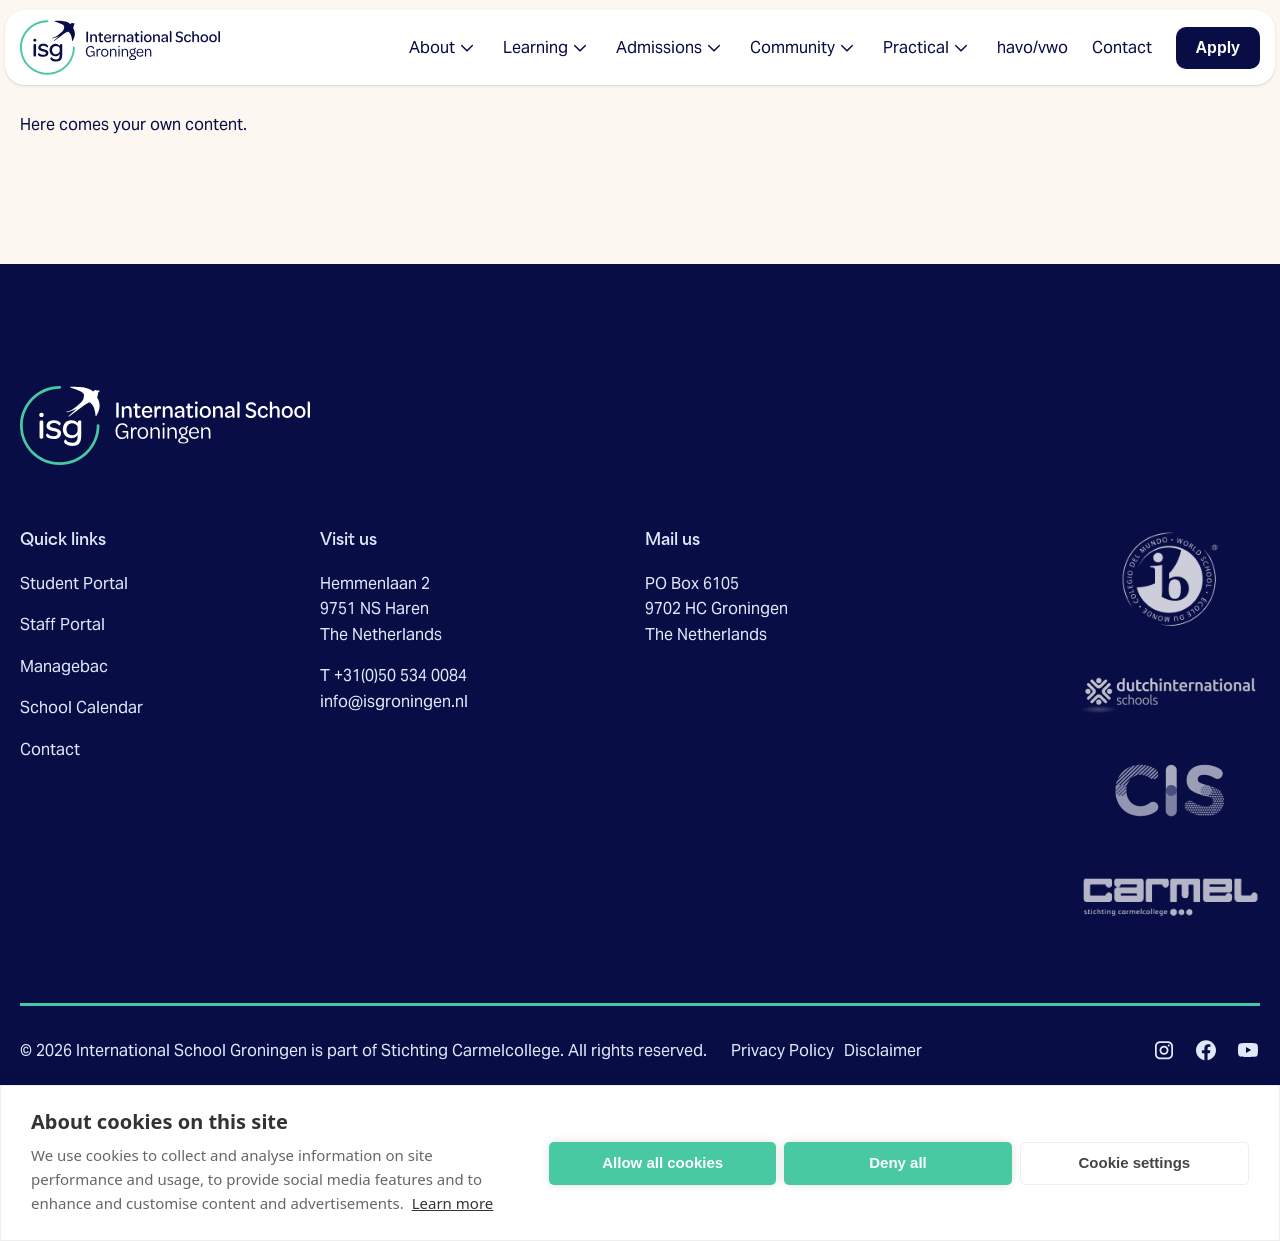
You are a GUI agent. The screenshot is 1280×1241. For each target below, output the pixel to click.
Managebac (64, 666)
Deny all (898, 1162)
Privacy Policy (782, 1050)
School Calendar (81, 707)
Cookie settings (1134, 1162)
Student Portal (74, 583)
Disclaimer (883, 1050)
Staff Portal (62, 624)
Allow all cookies (662, 1162)
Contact (50, 749)
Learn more (453, 1203)
